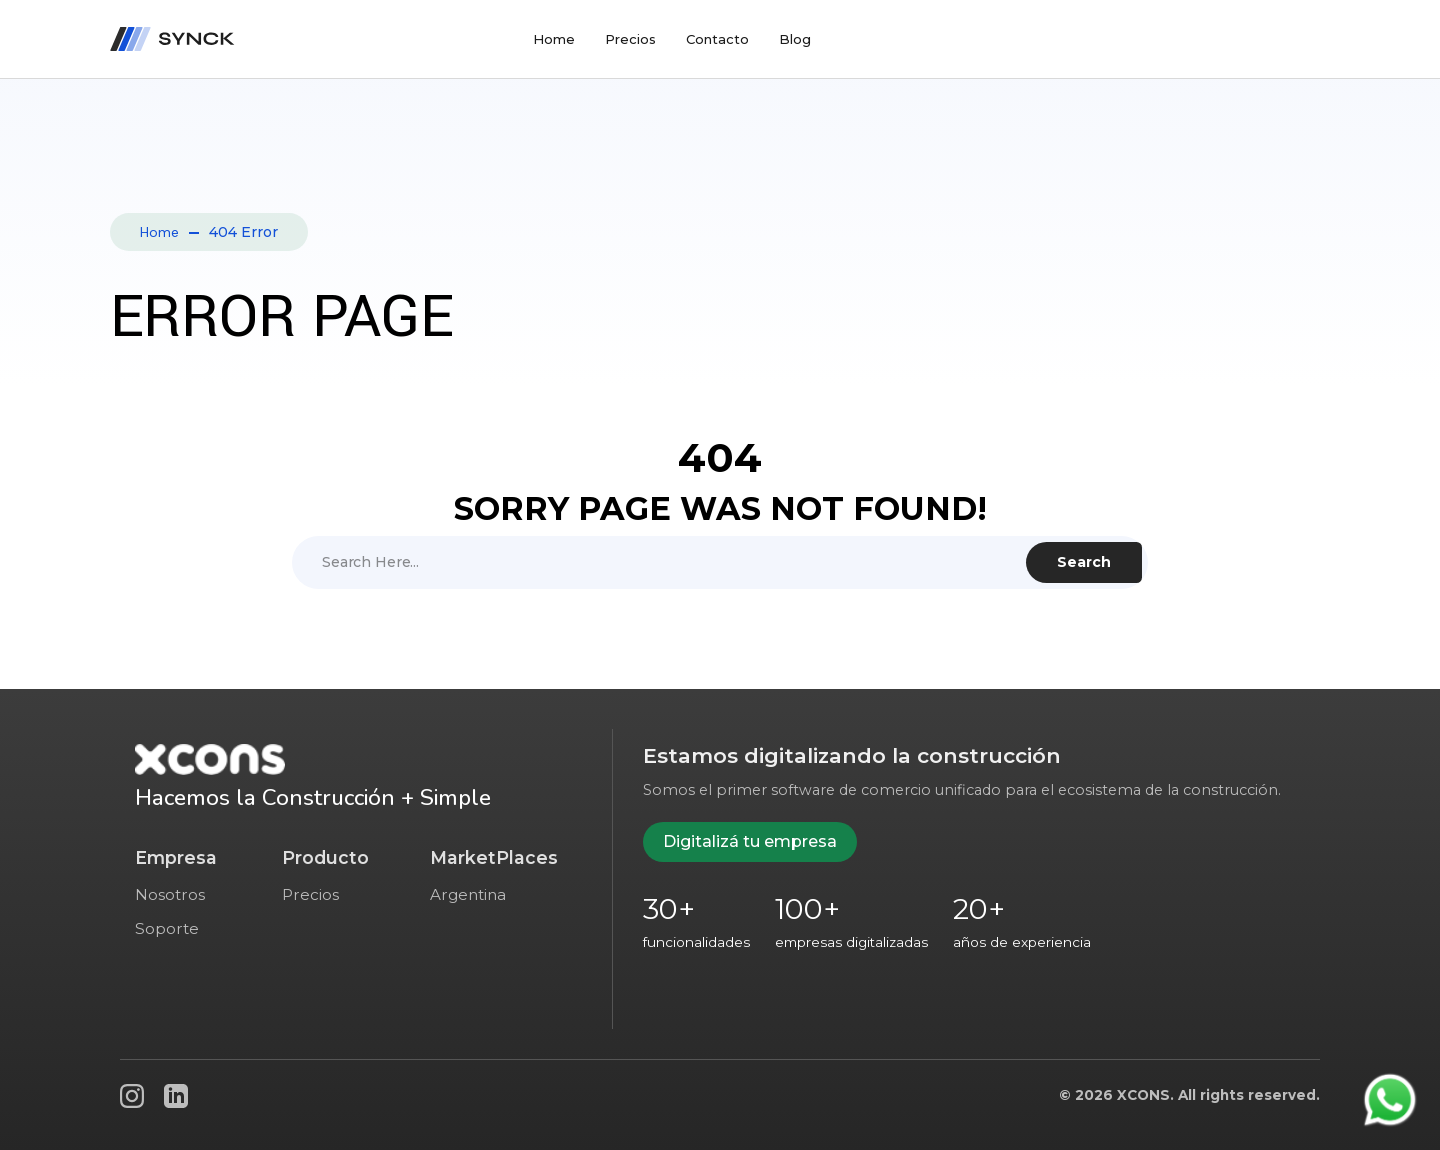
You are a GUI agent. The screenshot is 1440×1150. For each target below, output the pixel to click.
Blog (795, 39)
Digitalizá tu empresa (750, 841)
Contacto (717, 39)
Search (1084, 562)
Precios (630, 39)
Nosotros (170, 894)
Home (554, 39)
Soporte (167, 928)
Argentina (468, 894)
